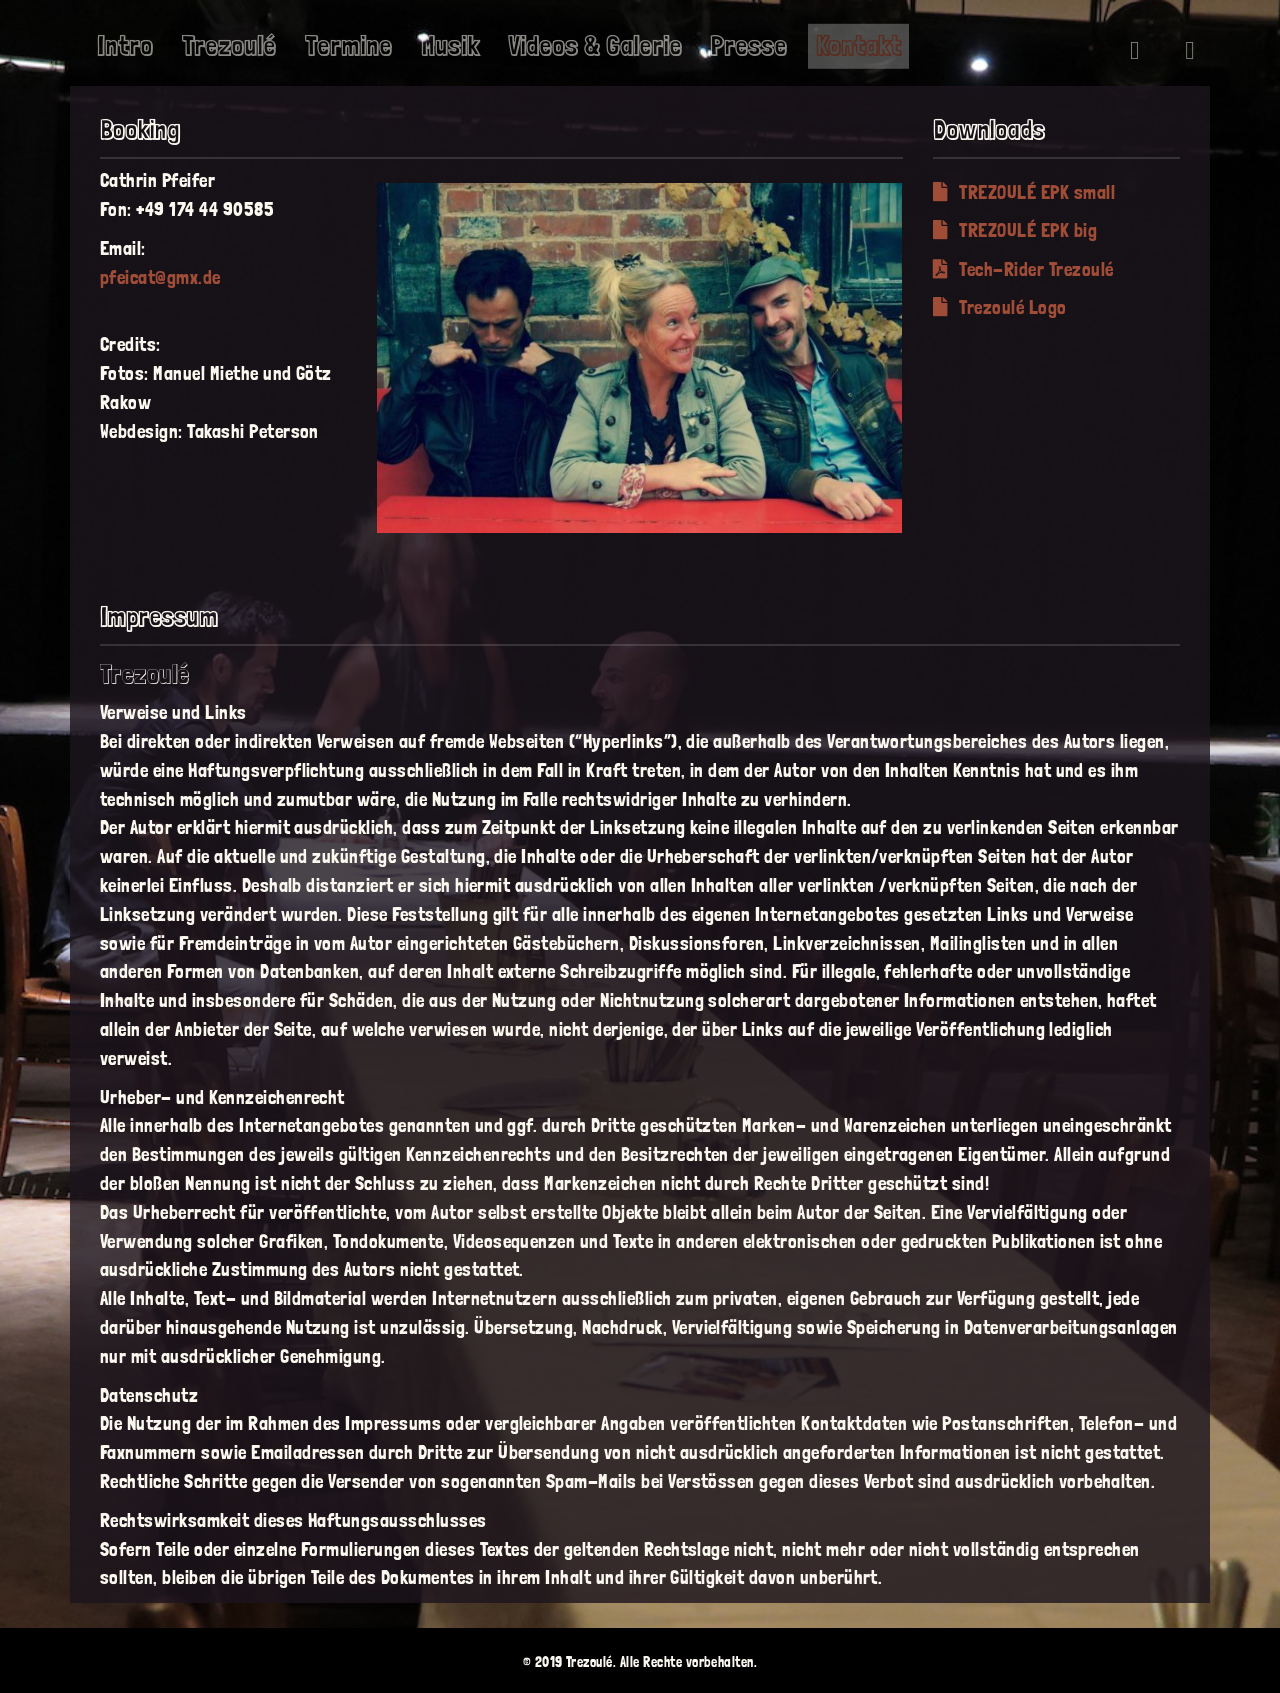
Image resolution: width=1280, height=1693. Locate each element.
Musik (450, 46)
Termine (348, 46)
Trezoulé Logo (1000, 307)
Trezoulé (229, 46)
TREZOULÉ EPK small (1024, 192)
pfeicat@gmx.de (160, 277)
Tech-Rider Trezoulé (1023, 269)
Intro (125, 46)
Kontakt (858, 46)
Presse (748, 46)
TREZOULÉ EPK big (1015, 230)
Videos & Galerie (595, 46)
